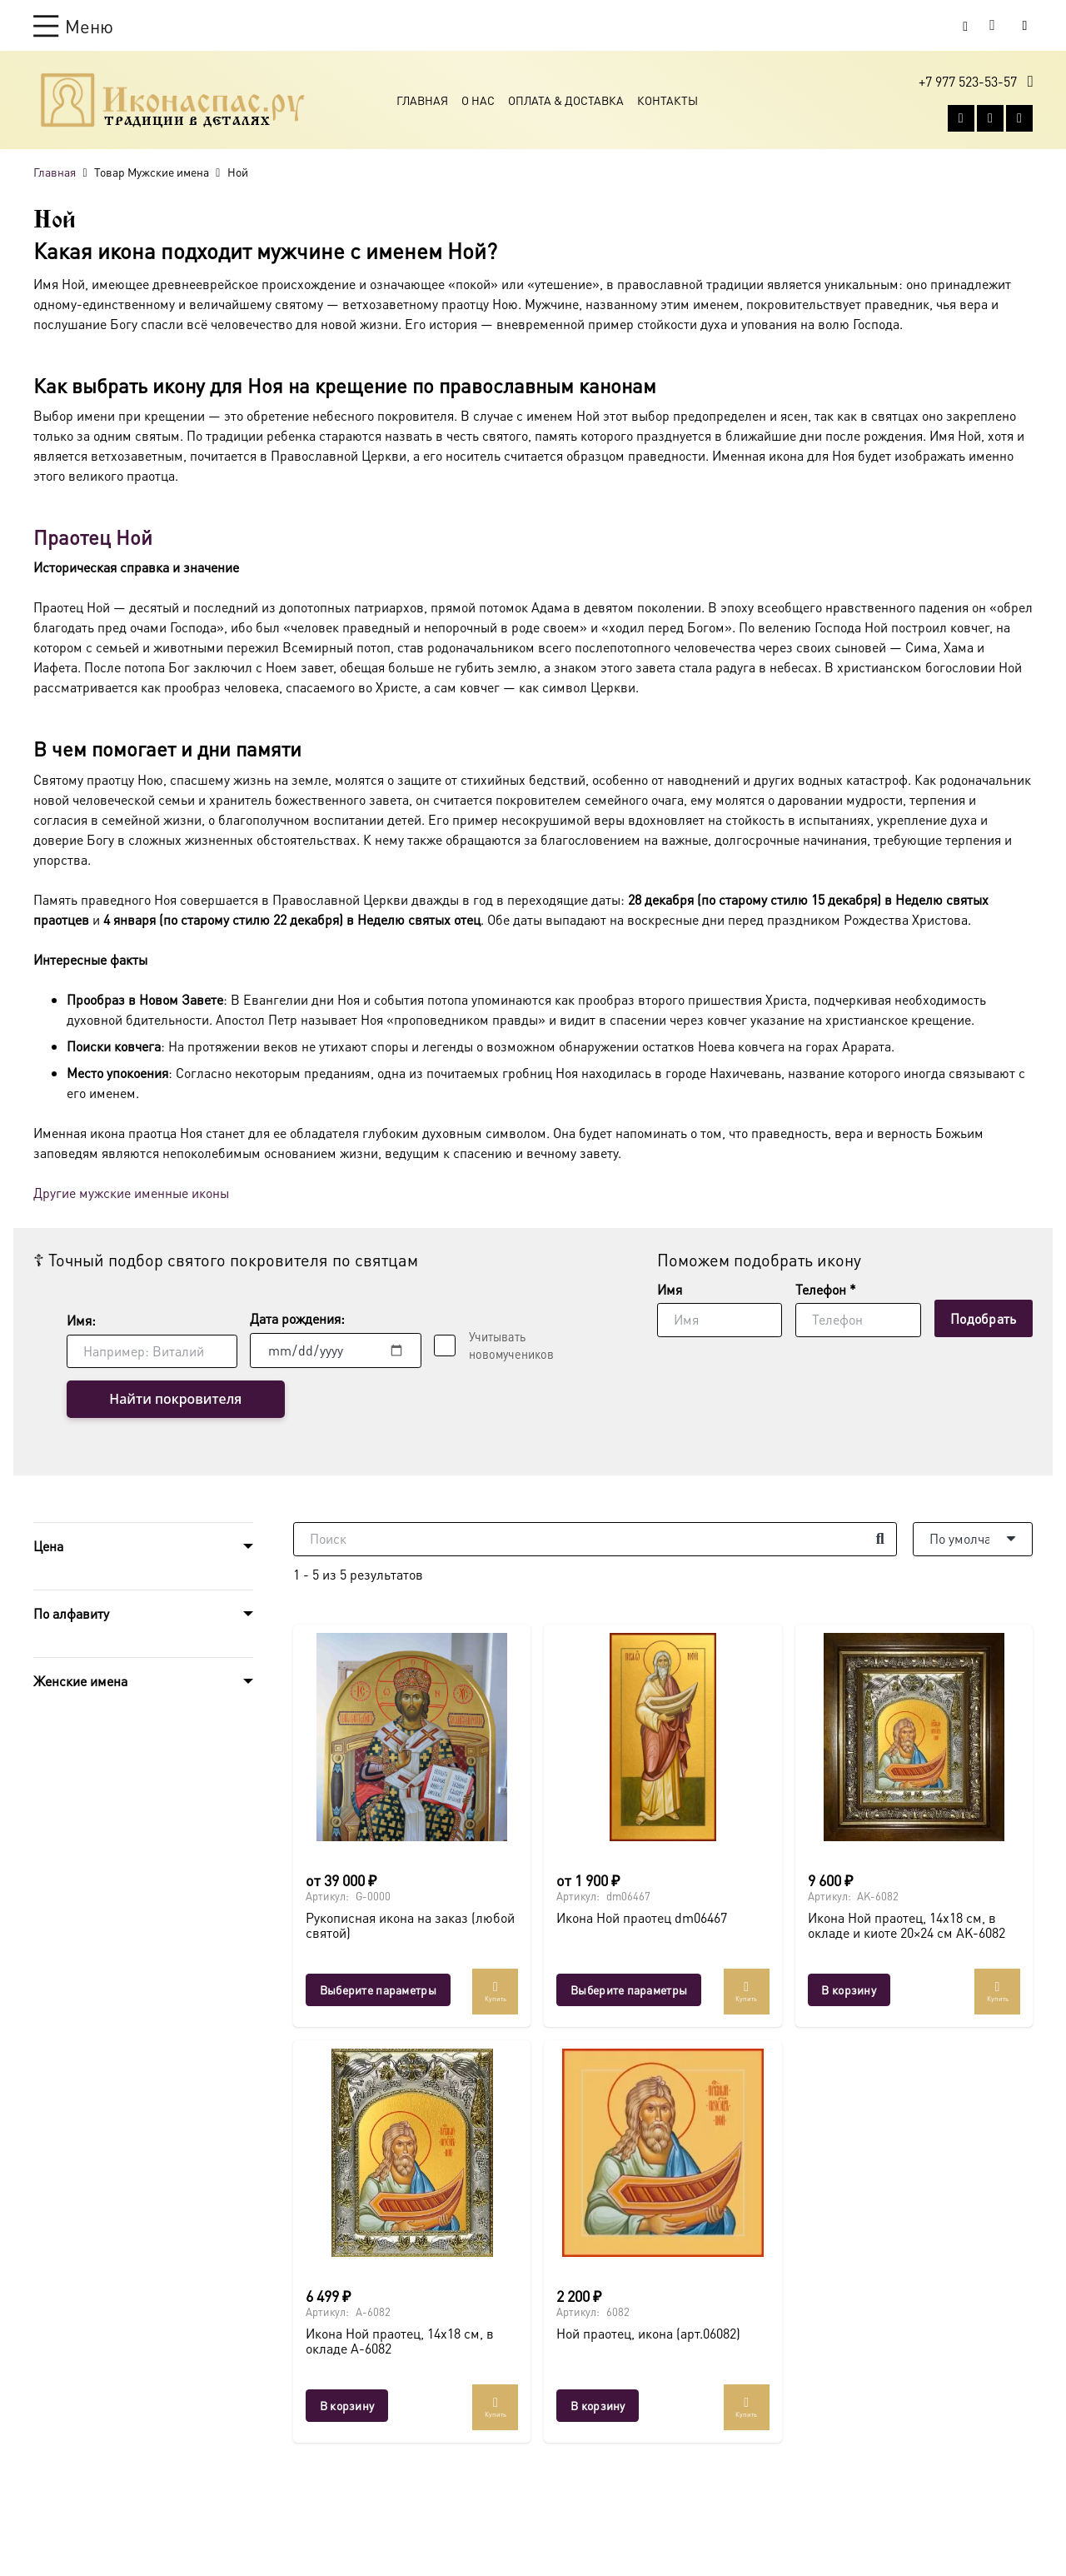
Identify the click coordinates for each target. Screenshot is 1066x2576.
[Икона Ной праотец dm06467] (662, 1737)
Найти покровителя (154, 1399)
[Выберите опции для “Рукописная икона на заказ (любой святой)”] (378, 1990)
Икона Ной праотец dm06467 (641, 1918)
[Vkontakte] (961, 120)
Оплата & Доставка (566, 101)
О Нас (478, 101)
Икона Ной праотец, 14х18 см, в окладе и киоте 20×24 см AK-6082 (906, 1926)
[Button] (1025, 25)
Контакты (667, 101)
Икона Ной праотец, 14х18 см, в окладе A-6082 (400, 2341)
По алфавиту (71, 1614)
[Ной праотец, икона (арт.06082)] (662, 2153)
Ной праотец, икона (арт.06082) (648, 2334)
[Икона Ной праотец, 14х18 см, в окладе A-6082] (411, 2153)
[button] (73, 26)
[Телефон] (857, 1319)
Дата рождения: (297, 1318)
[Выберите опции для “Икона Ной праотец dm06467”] (628, 1990)
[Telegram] (1019, 120)
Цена (48, 1546)
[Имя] (719, 1319)
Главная (422, 101)
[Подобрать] (983, 1318)
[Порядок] (973, 1539)
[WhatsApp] (990, 120)
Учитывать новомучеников (511, 1345)
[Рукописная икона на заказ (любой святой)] (411, 1737)
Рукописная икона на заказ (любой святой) (410, 1926)
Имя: (81, 1320)
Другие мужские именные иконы (131, 1192)
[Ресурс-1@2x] (172, 101)
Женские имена (80, 1681)
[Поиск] (595, 1539)
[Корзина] (992, 26)
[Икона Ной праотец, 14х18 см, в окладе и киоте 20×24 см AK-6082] (914, 1737)
